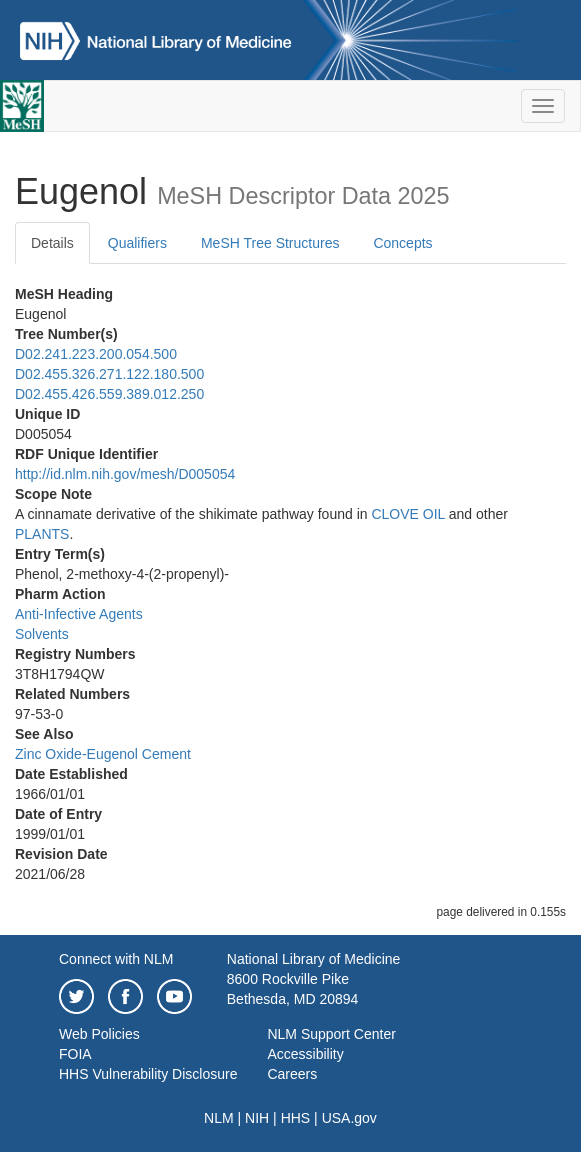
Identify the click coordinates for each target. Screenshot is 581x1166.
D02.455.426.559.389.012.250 (109, 394)
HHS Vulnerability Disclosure (148, 1074)
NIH (257, 1118)
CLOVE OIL (407, 514)
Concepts (402, 243)
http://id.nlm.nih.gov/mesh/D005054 (125, 474)
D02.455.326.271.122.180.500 (109, 374)
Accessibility (305, 1054)
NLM (219, 1118)
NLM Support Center (331, 1034)
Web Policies (99, 1034)
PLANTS (42, 534)
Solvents (42, 634)
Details (52, 243)
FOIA (75, 1054)
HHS (296, 1118)
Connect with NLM (116, 959)
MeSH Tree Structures (270, 243)
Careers (292, 1074)
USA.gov (349, 1118)
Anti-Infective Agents (79, 614)
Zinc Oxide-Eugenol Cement (103, 754)
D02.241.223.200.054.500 (96, 354)
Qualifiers (137, 243)
